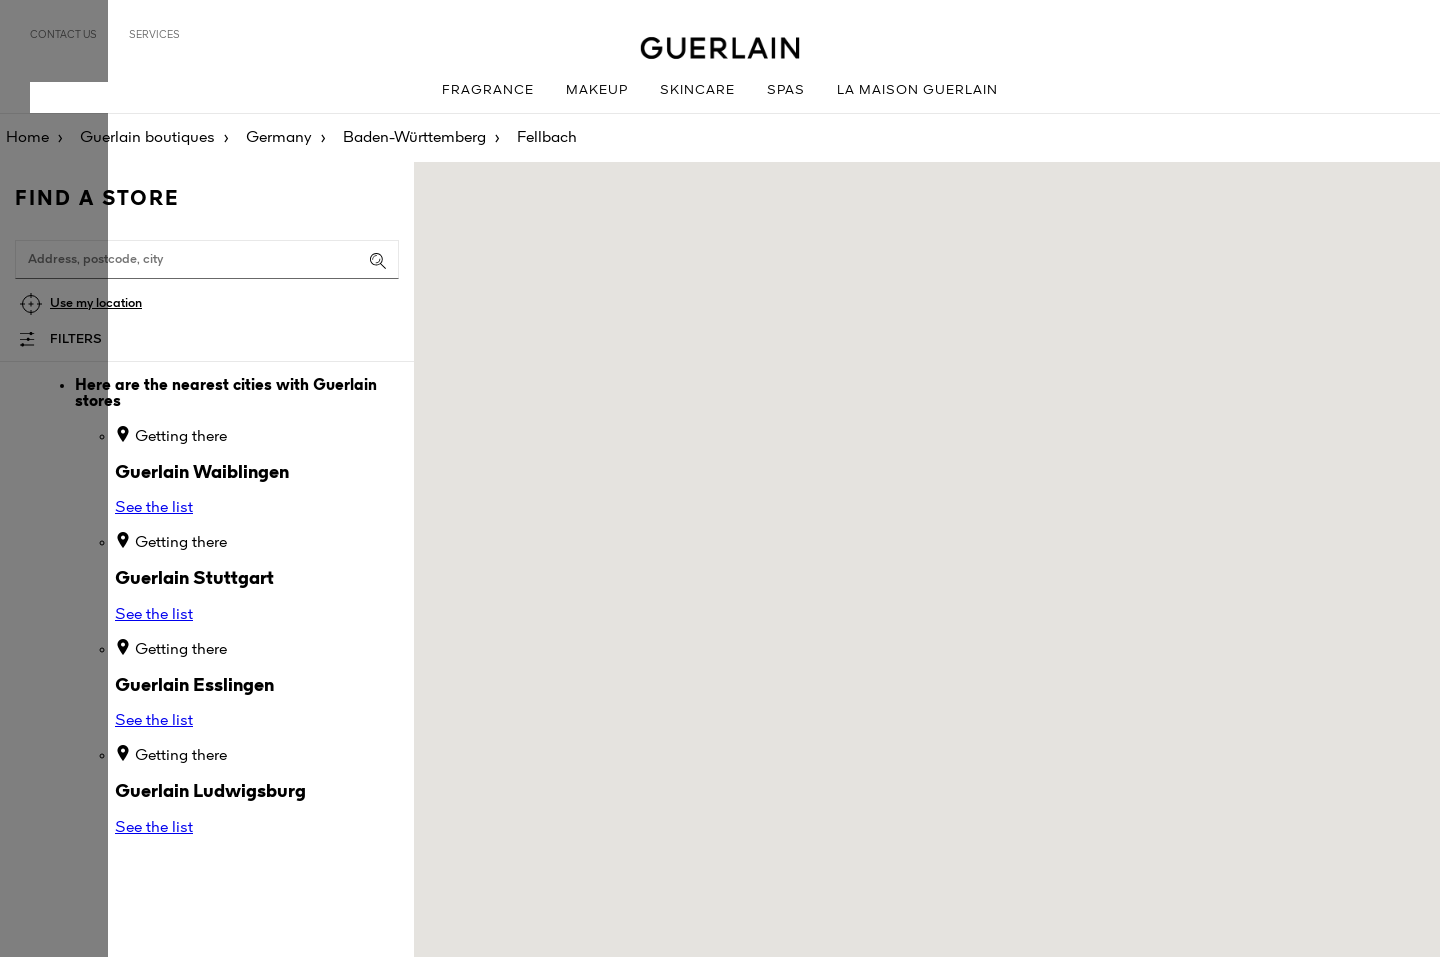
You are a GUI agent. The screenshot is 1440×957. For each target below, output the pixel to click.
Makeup (597, 90)
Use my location (96, 303)
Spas (786, 90)
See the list (154, 508)
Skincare (697, 90)
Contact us (63, 35)
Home (27, 138)
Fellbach (547, 138)
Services (154, 35)
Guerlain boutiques (147, 138)
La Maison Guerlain (917, 90)
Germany (279, 138)
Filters (76, 339)
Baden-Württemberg (414, 138)
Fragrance (488, 90)
